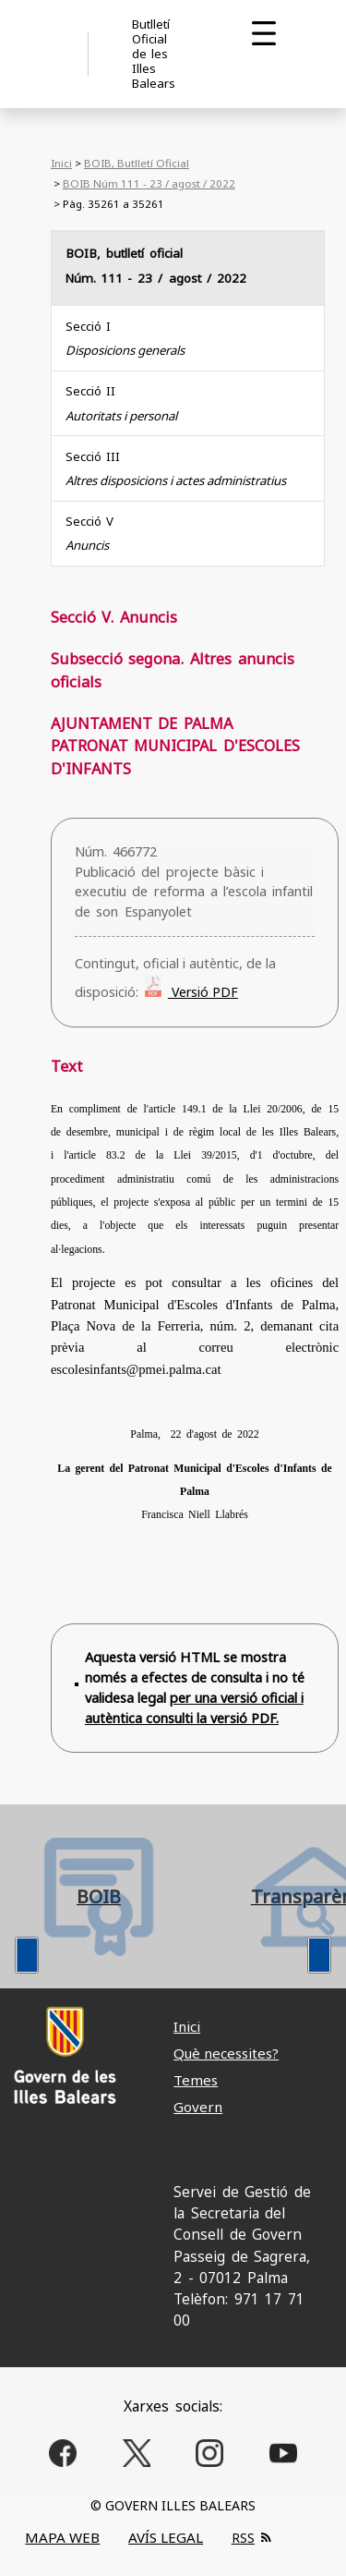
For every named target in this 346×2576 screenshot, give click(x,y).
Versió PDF (203, 992)
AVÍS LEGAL (165, 2537)
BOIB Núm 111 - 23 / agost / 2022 (149, 183)
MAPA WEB (62, 2537)
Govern (197, 2106)
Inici (61, 163)
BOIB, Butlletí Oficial (136, 163)
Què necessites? (226, 2053)
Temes (195, 2080)
